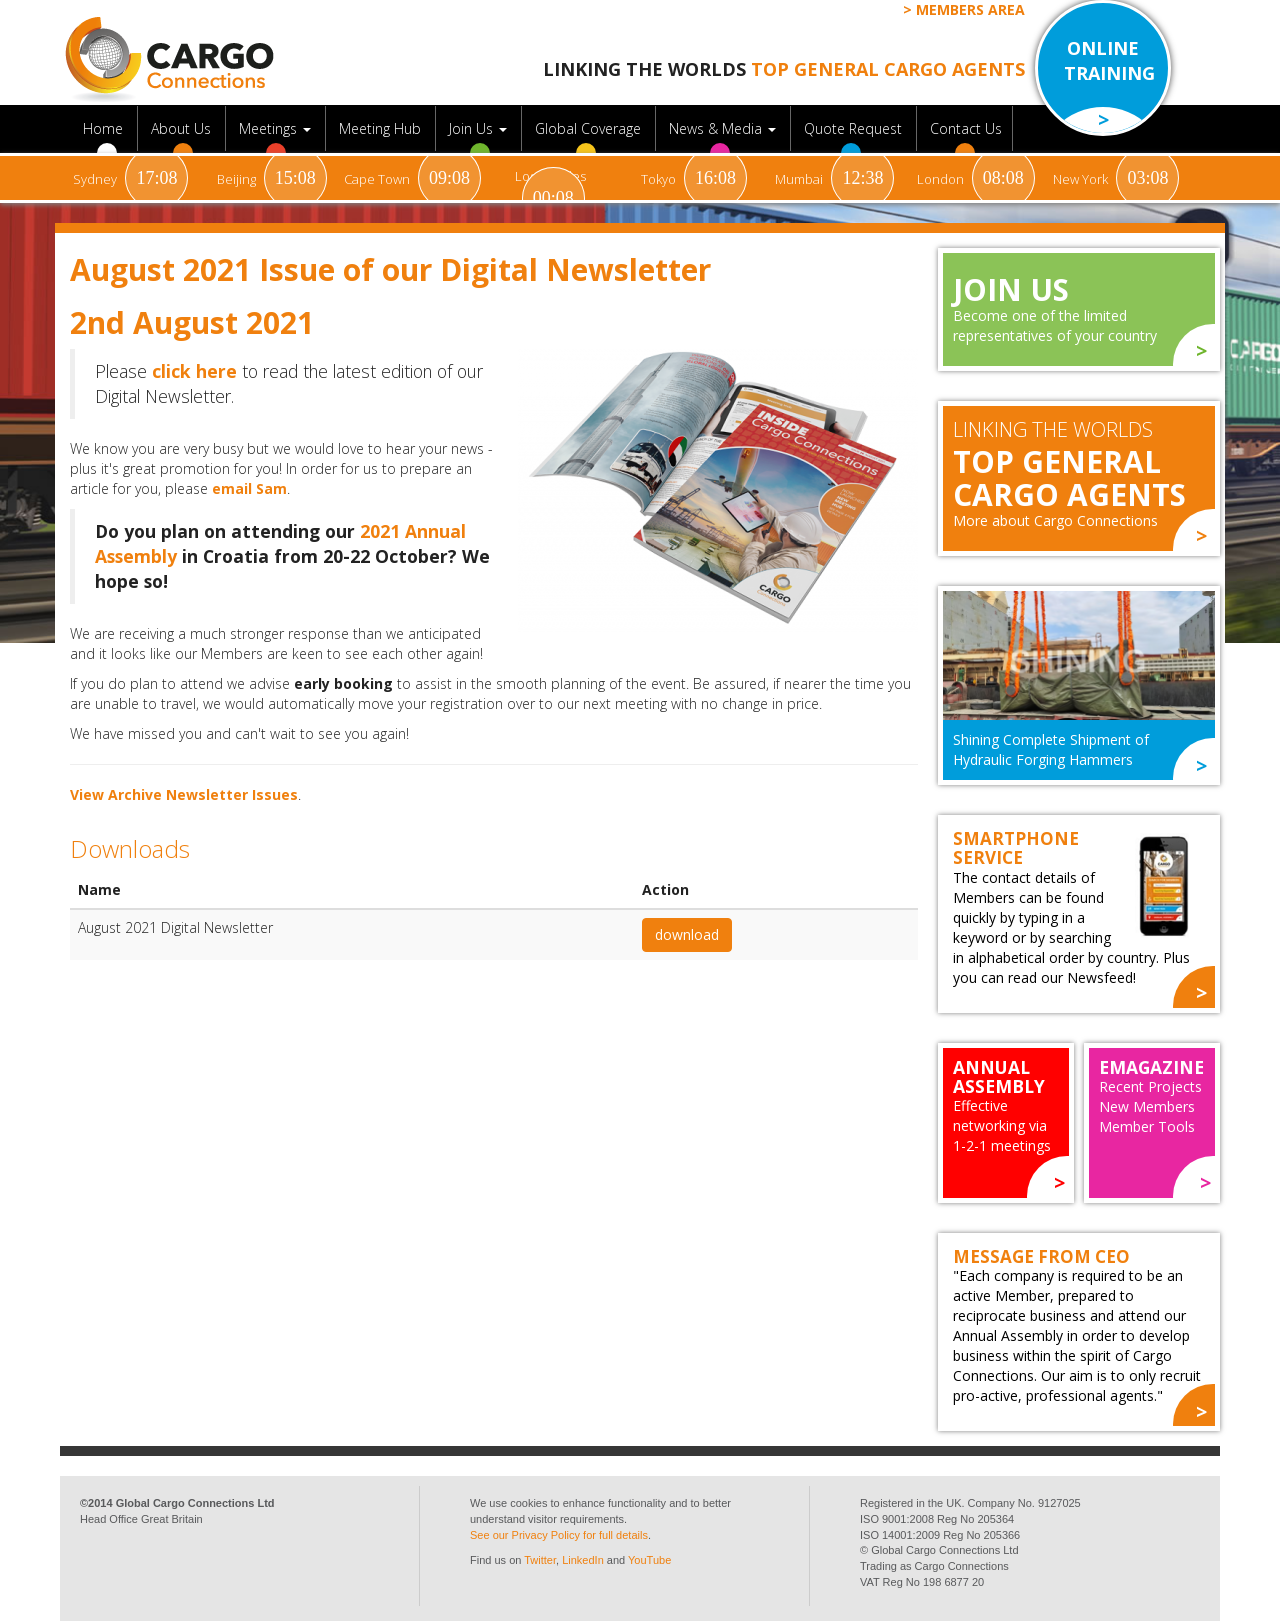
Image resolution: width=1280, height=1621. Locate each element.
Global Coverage (590, 128)
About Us (183, 128)
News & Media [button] (724, 128)
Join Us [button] (480, 128)
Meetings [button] (277, 128)
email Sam (249, 488)
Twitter (540, 1560)
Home (105, 128)
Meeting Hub (382, 128)
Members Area (970, 9)
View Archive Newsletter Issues (184, 794)
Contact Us (966, 128)
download (687, 934)
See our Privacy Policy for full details (559, 1535)
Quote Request (855, 128)
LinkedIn (583, 1560)
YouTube (649, 1560)
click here (194, 371)
